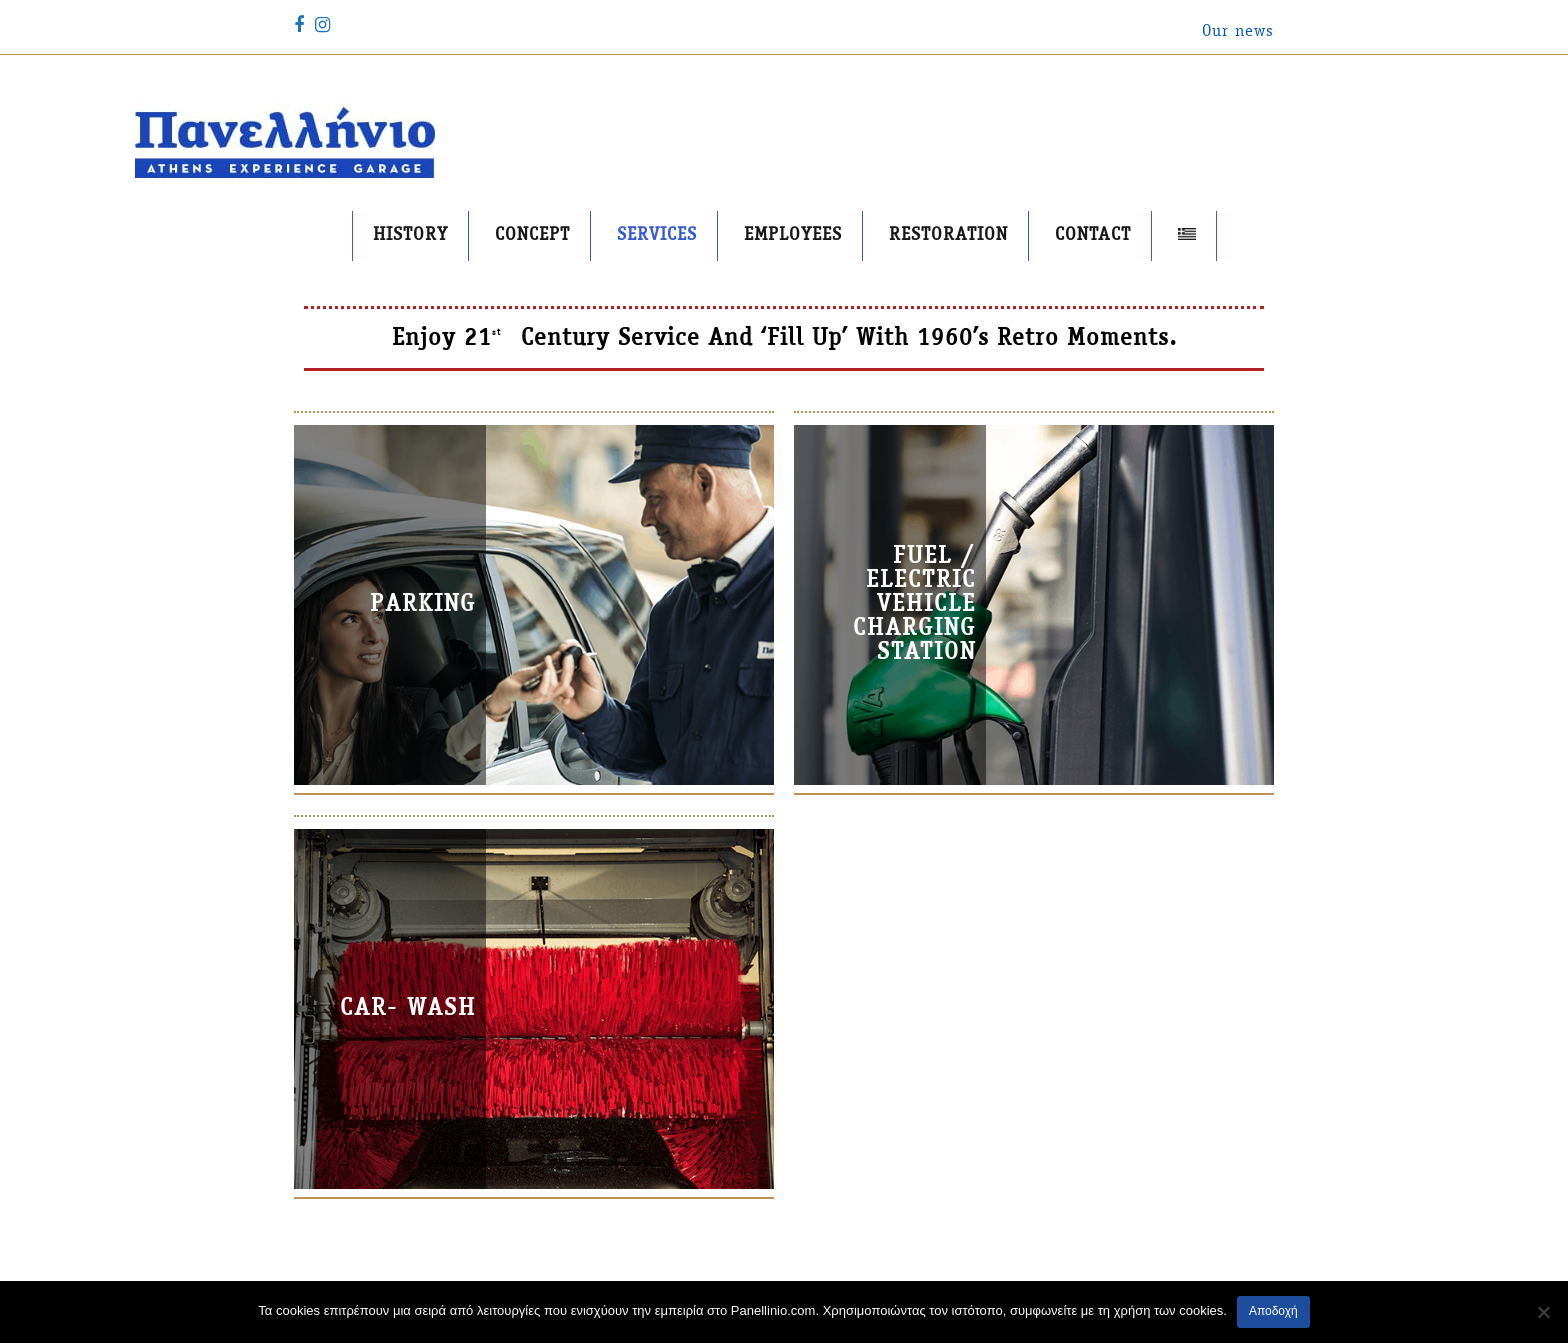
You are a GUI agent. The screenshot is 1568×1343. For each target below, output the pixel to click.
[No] (1543, 1312)
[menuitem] (1187, 236)
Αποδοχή (1273, 1311)
